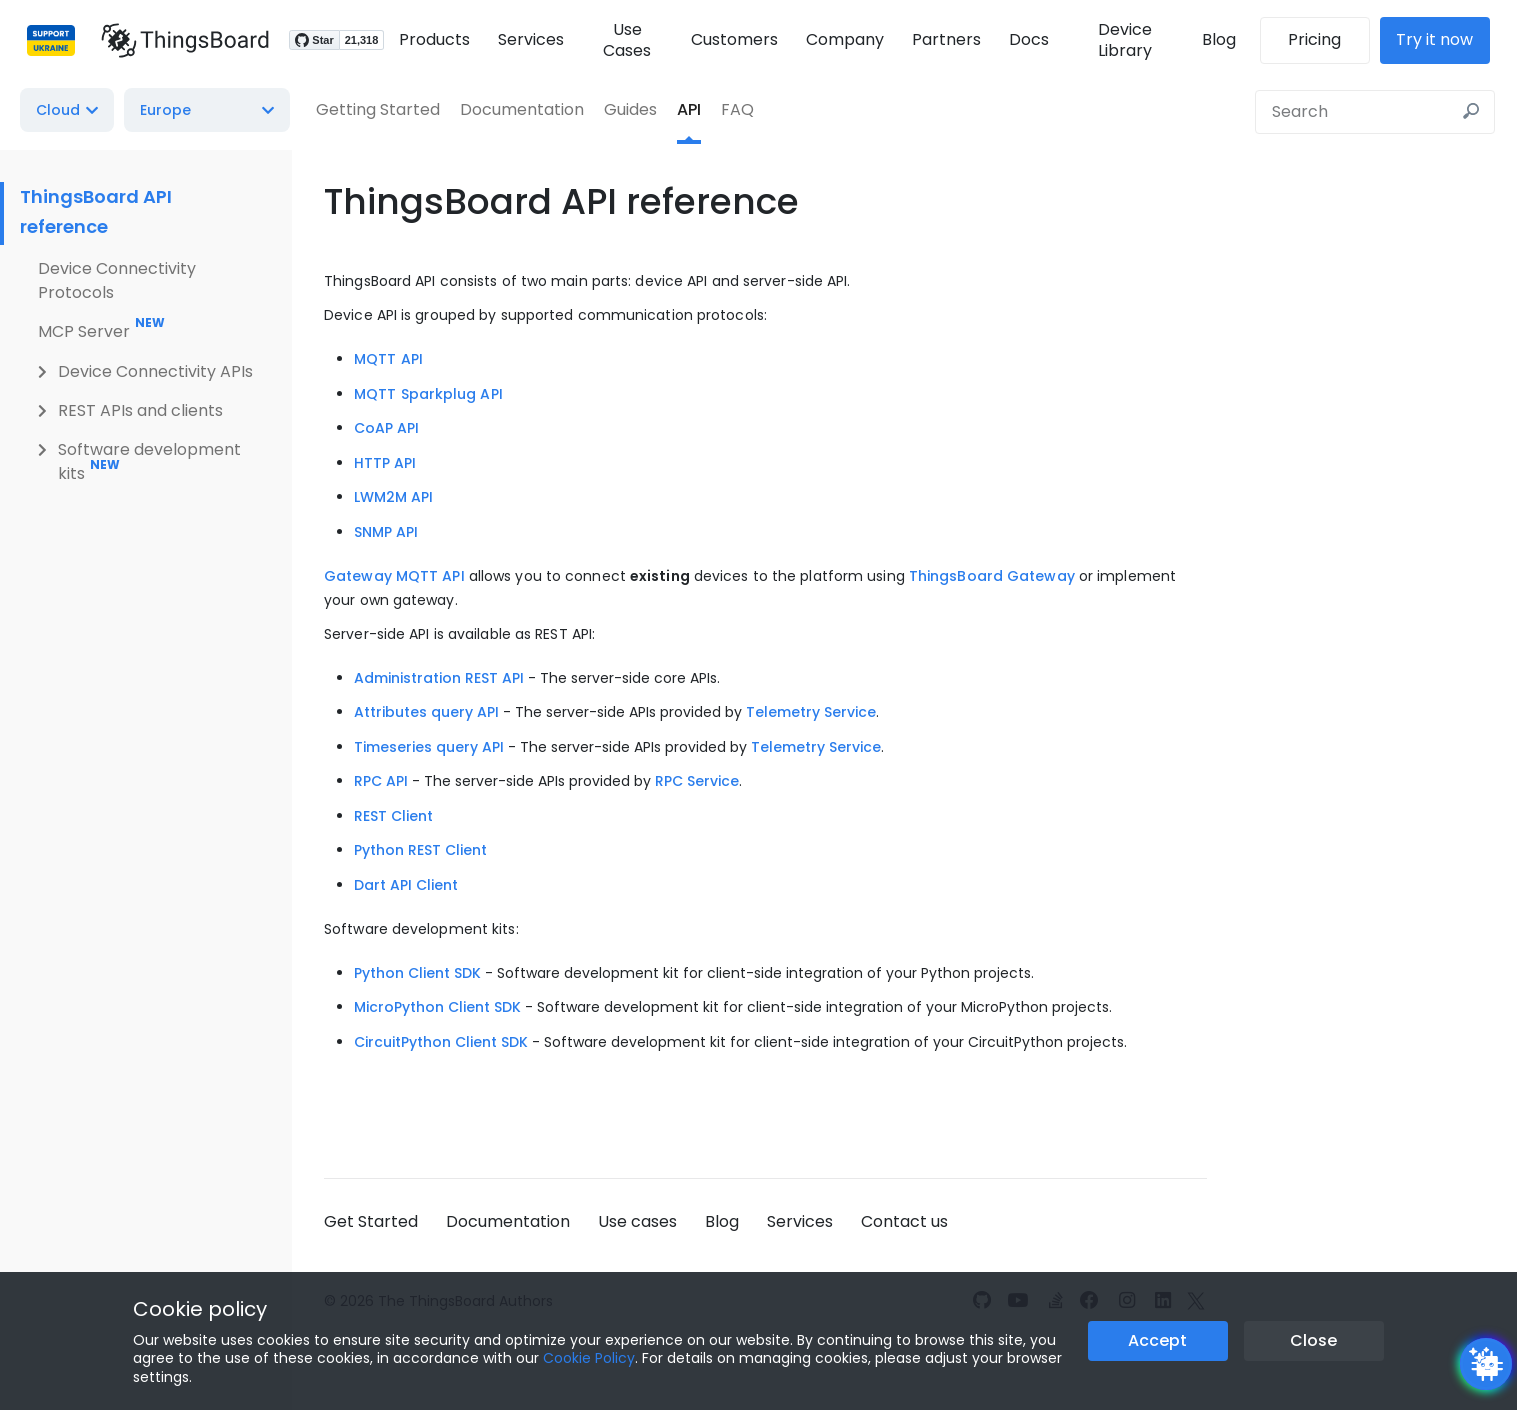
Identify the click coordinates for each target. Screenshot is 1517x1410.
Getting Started (378, 109)
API (689, 109)
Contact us (904, 1221)
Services (526, 39)
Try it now (1440, 39)
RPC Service (697, 781)
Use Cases (624, 40)
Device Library (1127, 40)
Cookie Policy (589, 1358)
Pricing (1320, 39)
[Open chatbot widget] (1486, 1364)
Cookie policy (200, 1309)
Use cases (637, 1221)
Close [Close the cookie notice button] (1313, 1340)
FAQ (737, 109)
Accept (1157, 1340)
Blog (1224, 39)
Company (844, 39)
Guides (630, 109)
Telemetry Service (811, 712)
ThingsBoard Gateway (992, 576)
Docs (1028, 39)
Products (429, 39)
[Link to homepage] (180, 40)
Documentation (522, 109)
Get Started (371, 1221)
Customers (733, 39)
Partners (945, 39)
